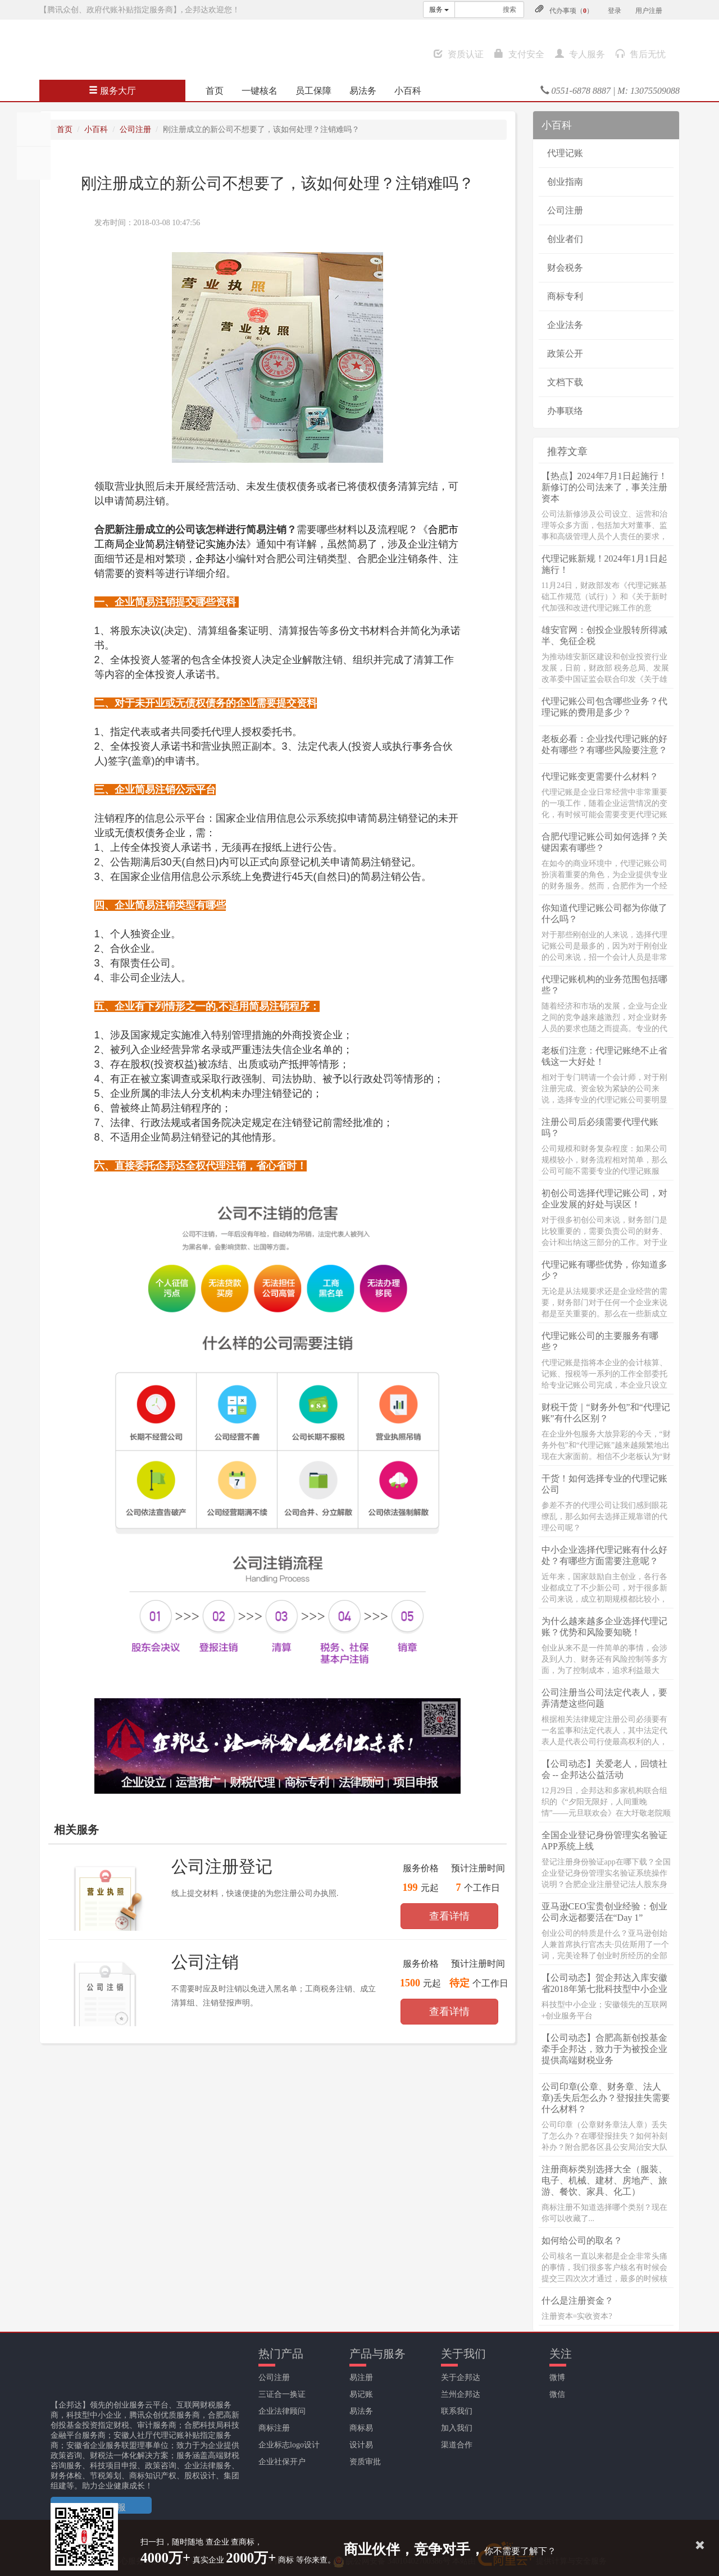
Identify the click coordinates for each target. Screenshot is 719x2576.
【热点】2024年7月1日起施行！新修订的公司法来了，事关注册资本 (604, 487)
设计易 (361, 2445)
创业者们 (565, 239)
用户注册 (648, 11)
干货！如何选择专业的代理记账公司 (604, 1484)
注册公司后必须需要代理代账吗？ (599, 1127)
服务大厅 (112, 90)
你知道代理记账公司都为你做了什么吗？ (604, 913)
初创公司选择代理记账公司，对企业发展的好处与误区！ (604, 1198)
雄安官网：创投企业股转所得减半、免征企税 (604, 635)
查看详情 (449, 1916)
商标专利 (565, 296)
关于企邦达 (460, 2377)
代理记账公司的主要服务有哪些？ (599, 1341)
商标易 (361, 2428)
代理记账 (565, 153)
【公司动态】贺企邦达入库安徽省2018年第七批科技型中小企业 (604, 1983)
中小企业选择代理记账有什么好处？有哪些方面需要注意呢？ (604, 1555)
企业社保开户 (282, 2462)
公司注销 (205, 1962)
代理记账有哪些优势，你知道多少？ (604, 1270)
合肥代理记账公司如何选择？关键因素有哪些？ (604, 842)
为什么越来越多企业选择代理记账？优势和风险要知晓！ (604, 1626)
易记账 (361, 2394)
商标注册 (274, 2428)
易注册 (361, 2377)
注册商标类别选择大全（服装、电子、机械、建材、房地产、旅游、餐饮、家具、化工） (604, 2180)
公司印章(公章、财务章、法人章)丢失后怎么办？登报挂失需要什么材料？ (605, 2098)
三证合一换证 (282, 2394)
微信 (557, 2394)
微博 (557, 2377)
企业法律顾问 (282, 2411)
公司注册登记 (221, 1866)
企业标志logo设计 (289, 2445)
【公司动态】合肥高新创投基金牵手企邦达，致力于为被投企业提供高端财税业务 (604, 2049)
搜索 (509, 9)
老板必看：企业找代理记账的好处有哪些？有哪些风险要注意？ (604, 744)
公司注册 (135, 129)
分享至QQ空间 (34, 163)
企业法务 (565, 325)
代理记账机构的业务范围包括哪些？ (604, 984)
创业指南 (565, 181)
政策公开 (565, 353)
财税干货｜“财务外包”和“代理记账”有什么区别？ (605, 1412)
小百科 (407, 90)
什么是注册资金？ (577, 2300)
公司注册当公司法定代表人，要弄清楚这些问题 (604, 1698)
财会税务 (565, 267)
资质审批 (365, 2462)
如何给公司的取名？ (581, 2240)
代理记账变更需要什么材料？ (599, 776)
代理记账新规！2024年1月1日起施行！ (604, 564)
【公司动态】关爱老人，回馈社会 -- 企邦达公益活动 (604, 1769)
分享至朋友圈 (34, 129)
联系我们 (456, 2411)
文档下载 (565, 382)
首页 (215, 90)
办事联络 (565, 411)
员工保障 (313, 90)
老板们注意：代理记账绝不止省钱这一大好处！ (604, 1056)
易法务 (362, 90)
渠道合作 (456, 2445)
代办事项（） (571, 11)
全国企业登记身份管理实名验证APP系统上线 (604, 1840)
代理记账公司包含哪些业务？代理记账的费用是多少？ (604, 706)
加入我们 (456, 2428)
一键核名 (259, 90)
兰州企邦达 (460, 2394)
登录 (614, 11)
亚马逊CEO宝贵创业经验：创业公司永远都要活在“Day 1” (604, 1912)
